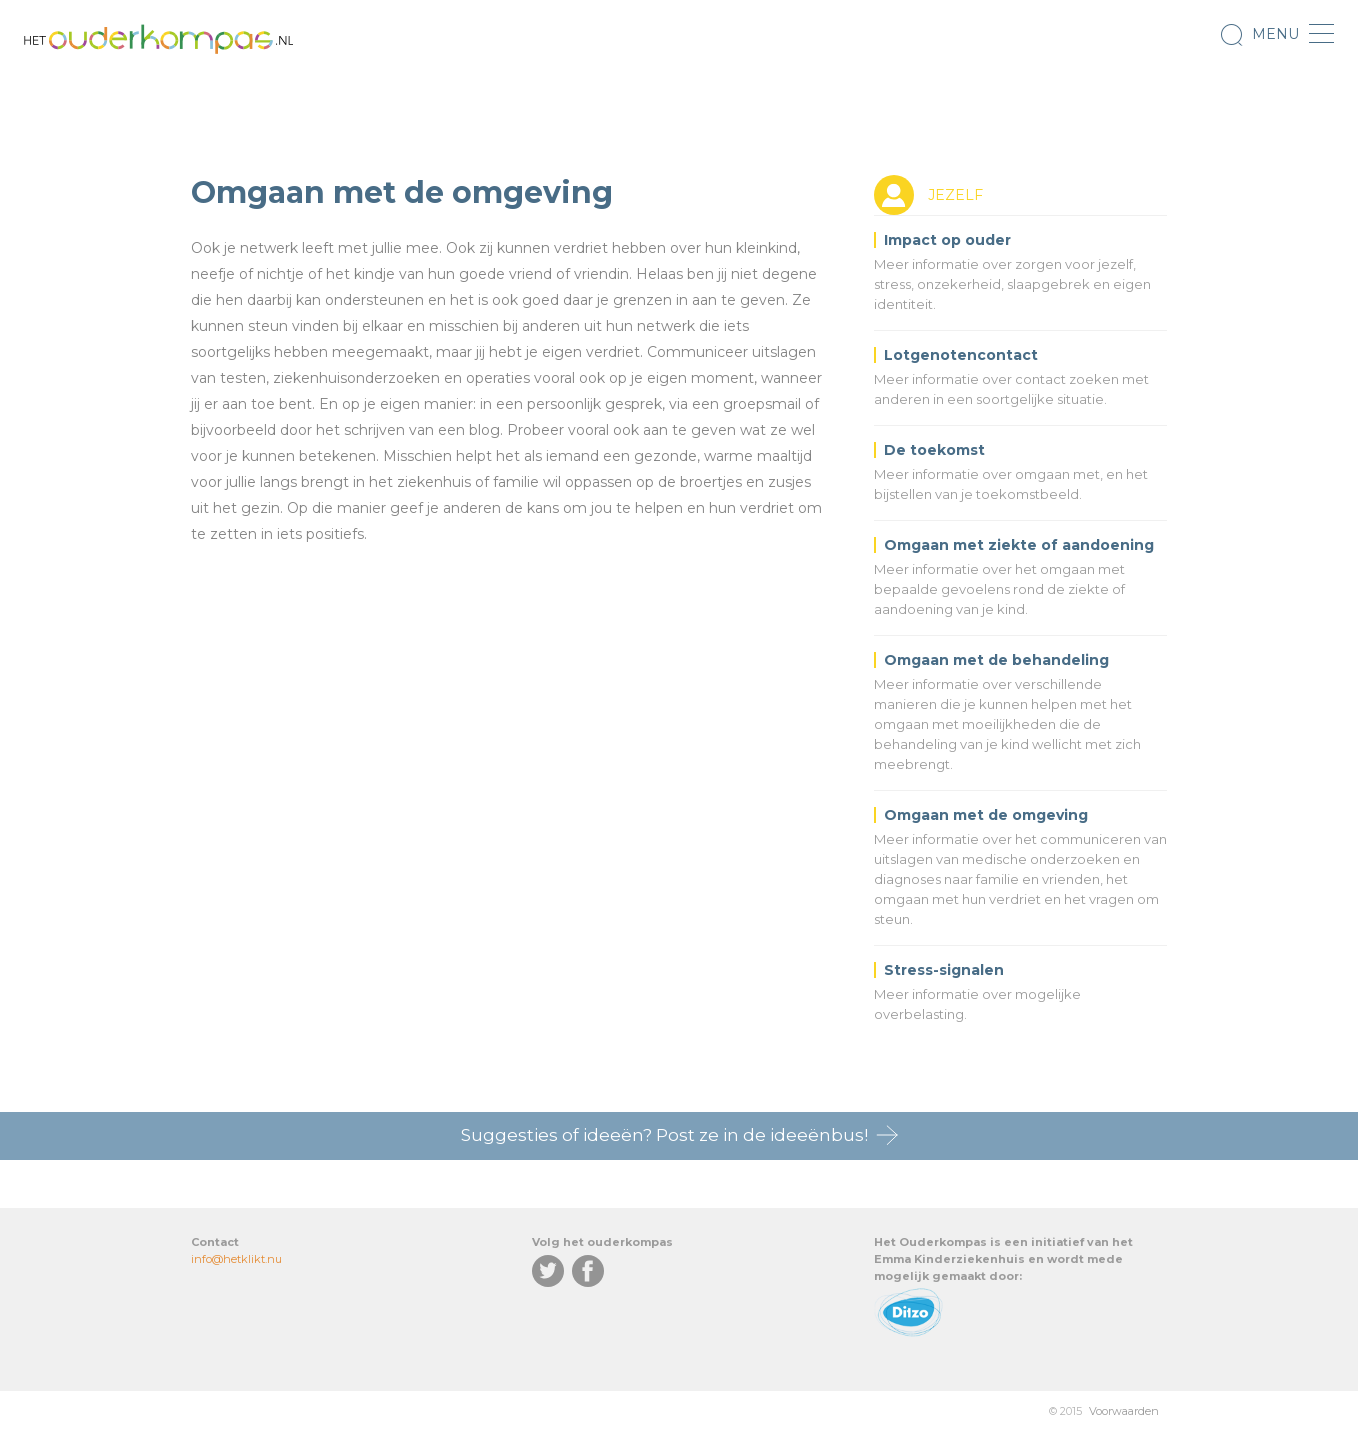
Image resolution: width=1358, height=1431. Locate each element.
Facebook (588, 1271)
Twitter (548, 1271)
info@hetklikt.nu (236, 1259)
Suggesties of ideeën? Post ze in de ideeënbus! (664, 1135)
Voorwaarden (1124, 1411)
